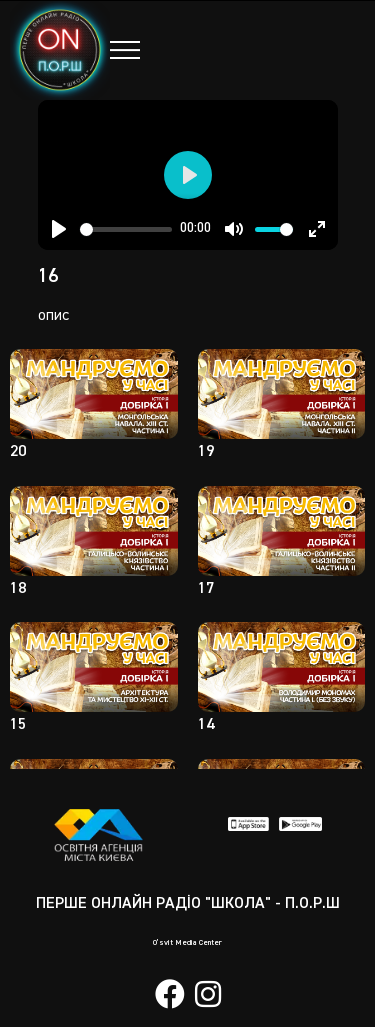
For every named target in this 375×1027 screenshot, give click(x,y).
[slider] (126, 229)
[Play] (59, 229)
